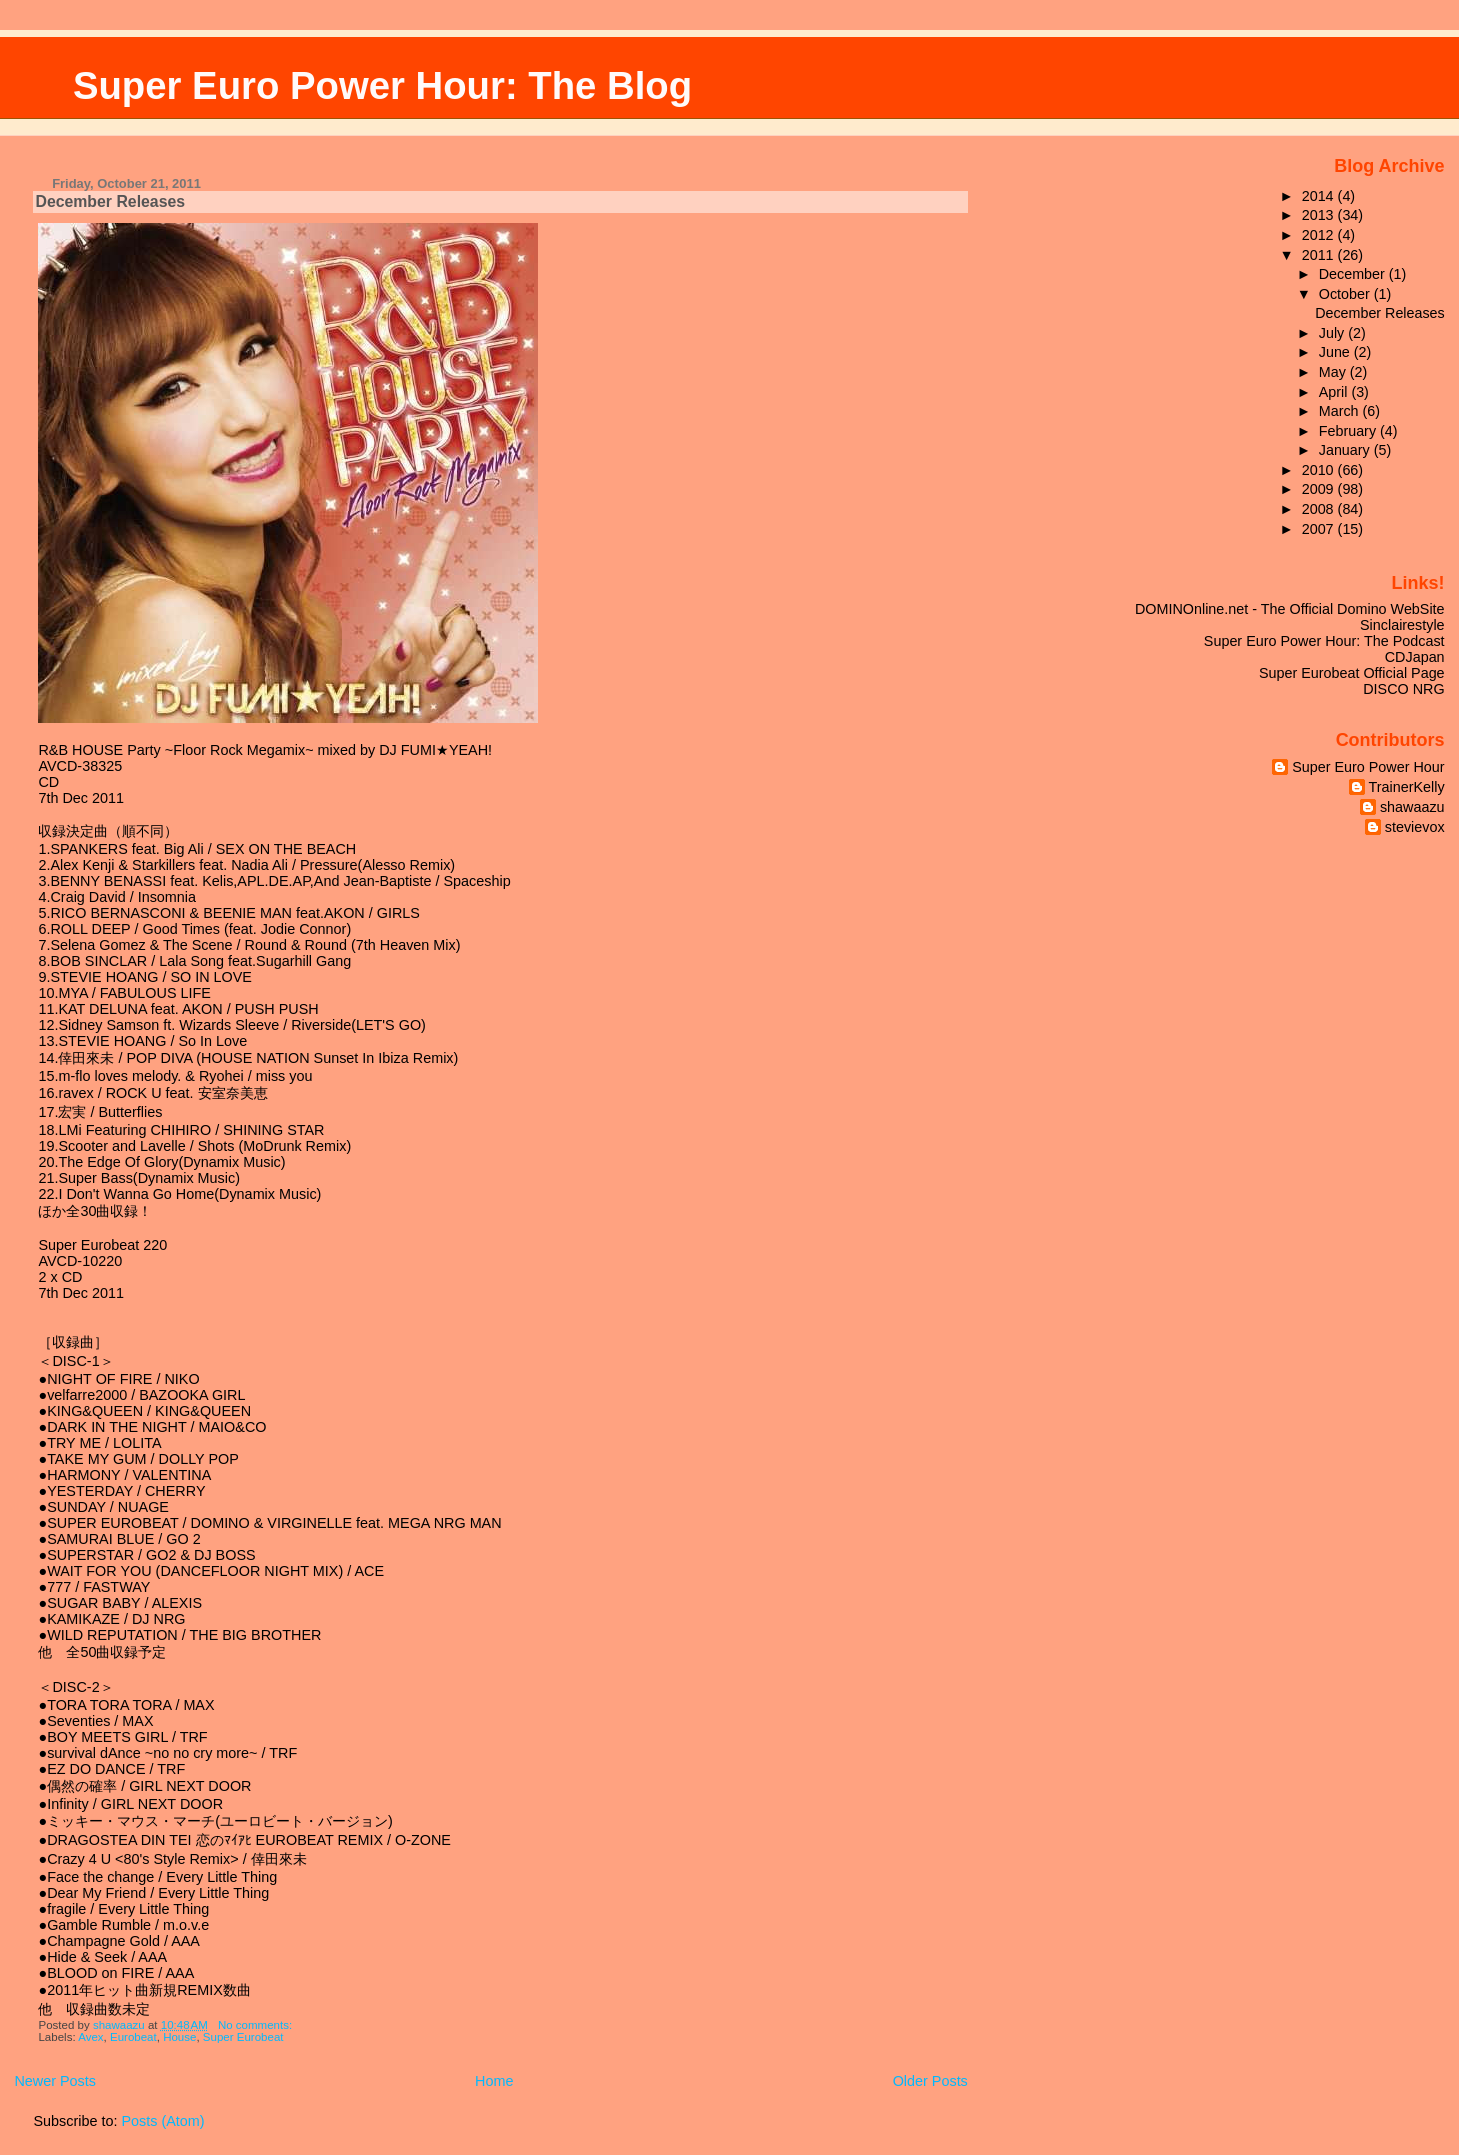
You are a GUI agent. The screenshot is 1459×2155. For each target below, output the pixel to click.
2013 (1320, 215)
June (1336, 352)
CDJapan (1415, 657)
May (1334, 372)
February (1349, 431)
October (1346, 294)
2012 (1320, 235)
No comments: (256, 2025)
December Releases (110, 201)
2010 (1320, 470)
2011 (1320, 255)
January (1346, 450)
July (1333, 333)
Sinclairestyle (1402, 625)
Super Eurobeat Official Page (1352, 673)
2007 (1320, 529)
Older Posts (930, 2081)
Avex (90, 2037)
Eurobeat (133, 2037)
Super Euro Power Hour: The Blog (382, 85)
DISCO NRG (1403, 689)
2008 (1320, 509)
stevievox (1415, 827)
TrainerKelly (1407, 787)
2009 (1320, 489)
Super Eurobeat (243, 2037)
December (1354, 274)
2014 (1320, 196)
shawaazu (1412, 807)
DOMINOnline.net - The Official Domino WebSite (1290, 609)
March (1341, 411)
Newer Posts (55, 2081)
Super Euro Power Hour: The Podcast (1324, 641)
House (179, 2037)
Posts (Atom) (162, 2121)
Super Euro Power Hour (1368, 767)
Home (494, 2081)
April (1335, 392)
